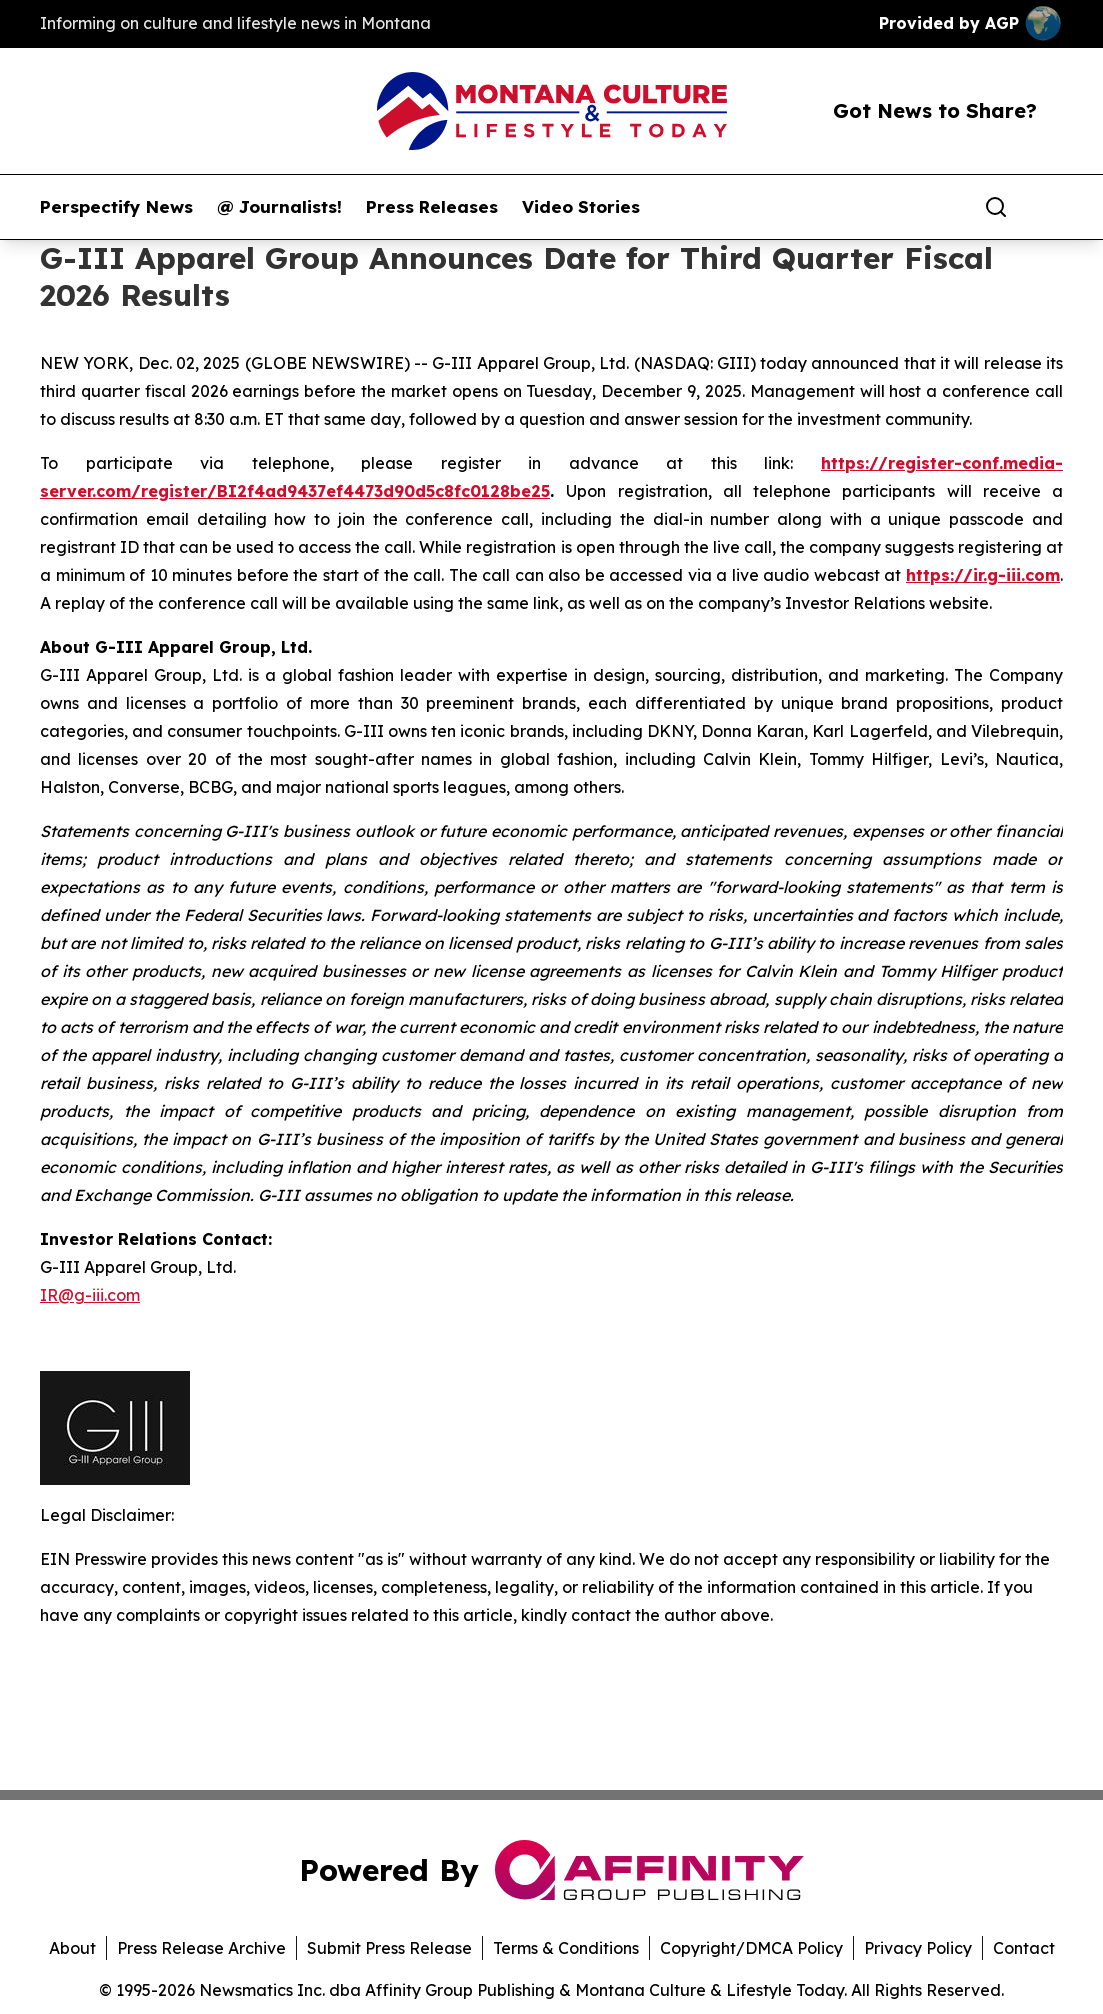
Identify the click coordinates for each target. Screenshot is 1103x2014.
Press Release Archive (201, 1948)
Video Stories (581, 207)
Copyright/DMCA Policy (751, 1948)
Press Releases (432, 207)
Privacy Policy (918, 1948)
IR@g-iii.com (90, 1295)
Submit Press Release (389, 1948)
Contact (1024, 1948)
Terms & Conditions (566, 1948)
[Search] (996, 207)
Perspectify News (116, 207)
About (72, 1948)
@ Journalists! (279, 207)
